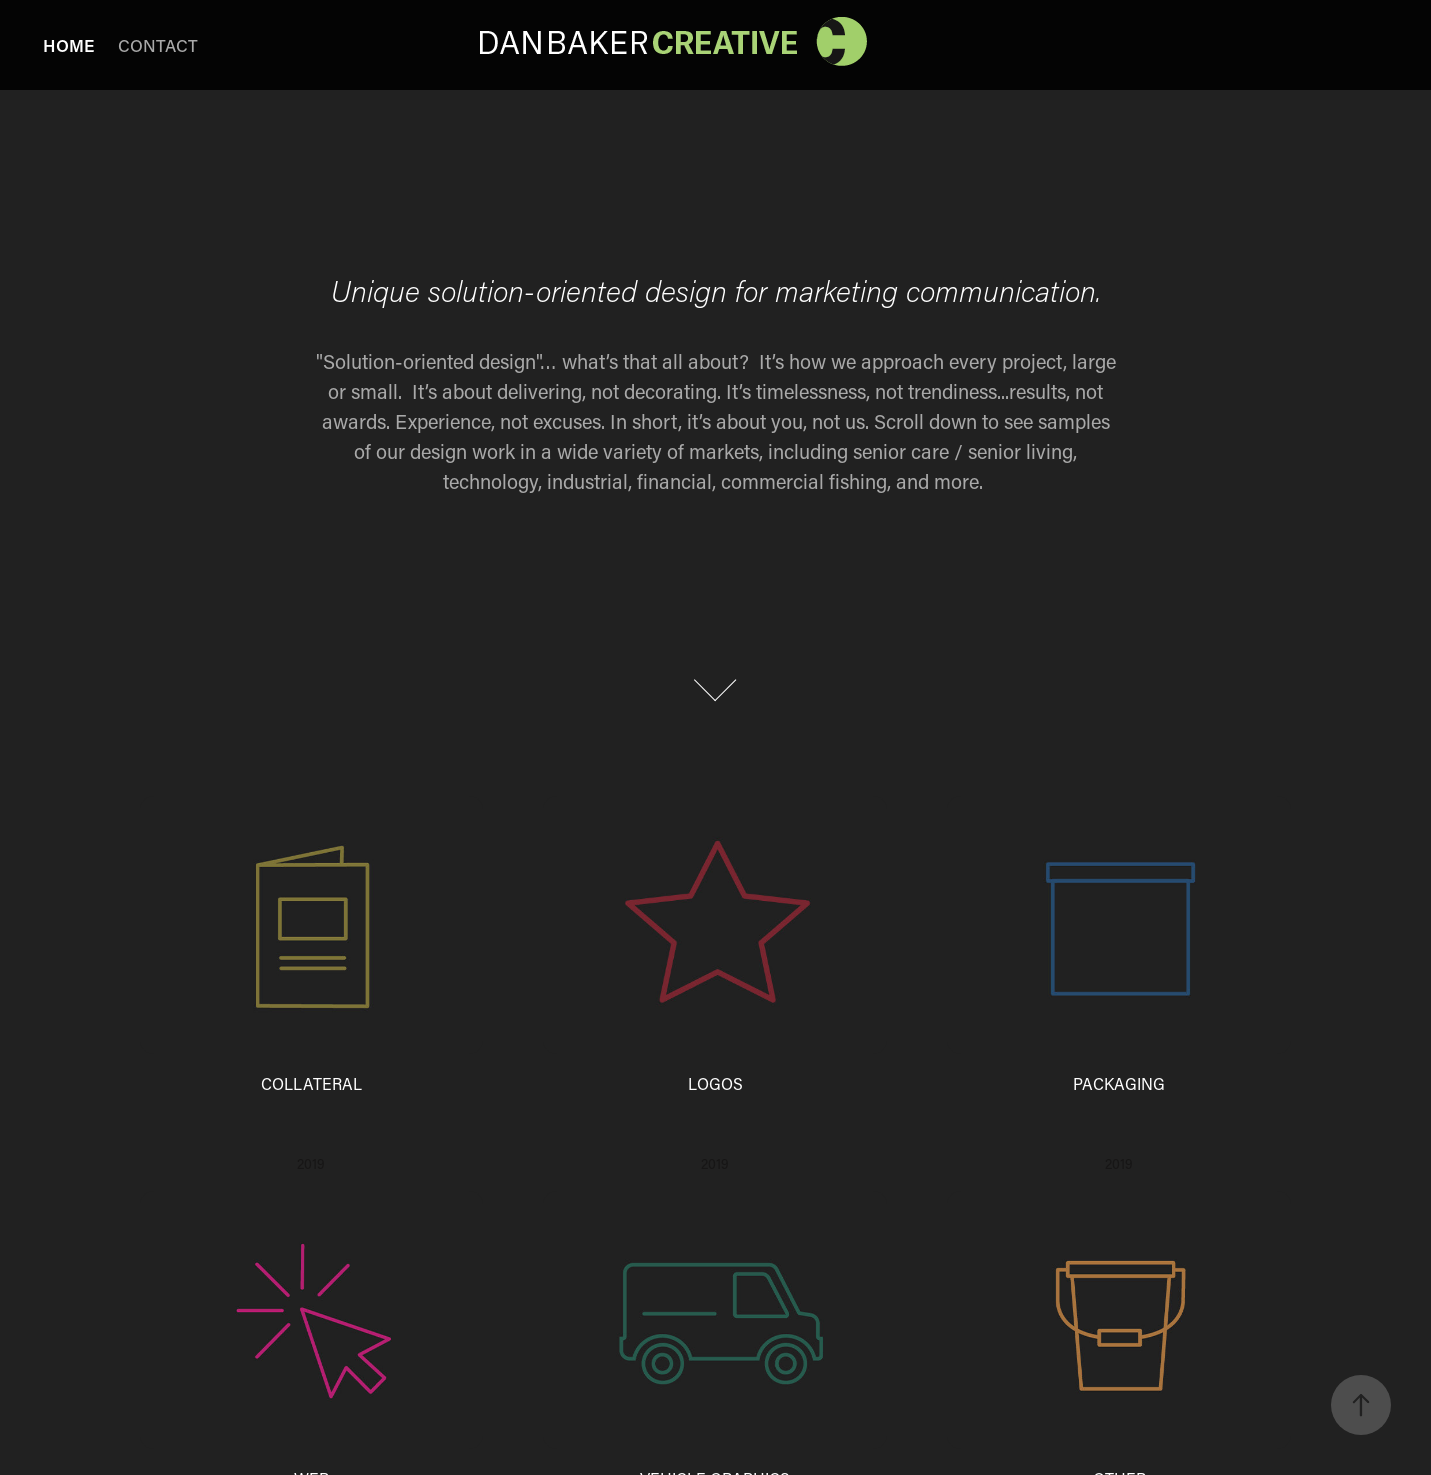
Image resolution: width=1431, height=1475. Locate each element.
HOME (68, 45)
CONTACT (158, 45)
